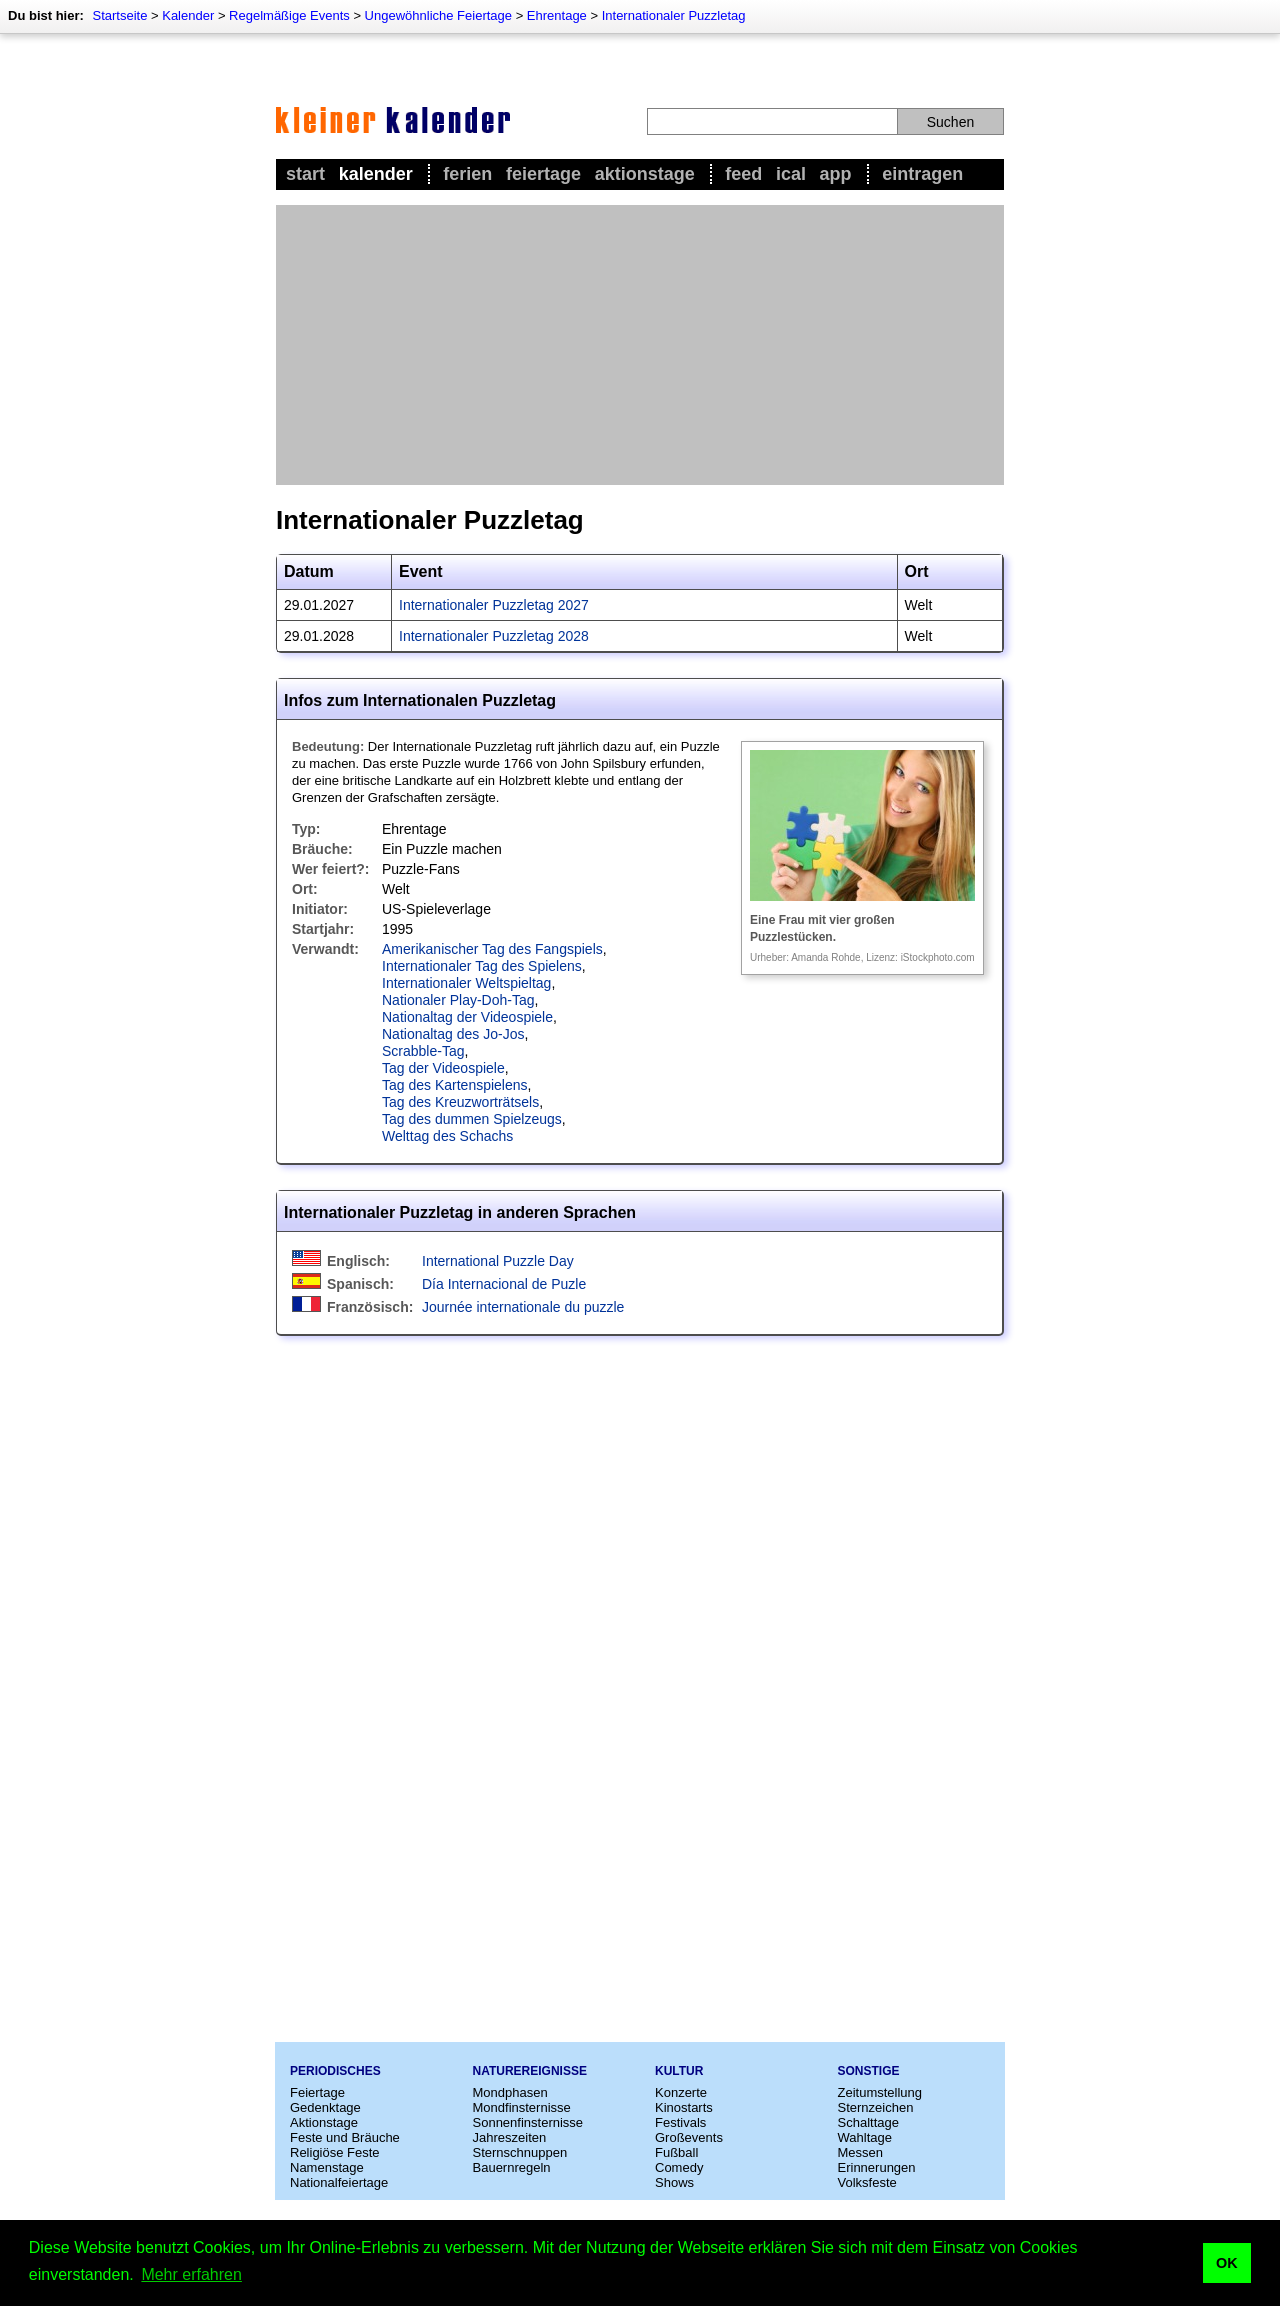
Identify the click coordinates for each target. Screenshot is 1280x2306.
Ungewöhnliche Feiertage (438, 15)
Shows (674, 2182)
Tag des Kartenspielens (455, 1085)
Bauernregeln (512, 2167)
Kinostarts (684, 2107)
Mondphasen (510, 2092)
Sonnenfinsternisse (528, 2122)
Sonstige (869, 2071)
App (836, 174)
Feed (743, 174)
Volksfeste (867, 2182)
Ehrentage (557, 15)
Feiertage (543, 174)
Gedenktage (325, 2107)
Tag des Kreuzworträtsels (460, 1102)
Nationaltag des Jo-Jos (453, 1034)
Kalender (188, 15)
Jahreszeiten (510, 2137)
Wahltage (865, 2137)
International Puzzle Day (498, 1261)
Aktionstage (645, 174)
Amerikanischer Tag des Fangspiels (492, 949)
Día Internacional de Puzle (504, 1284)
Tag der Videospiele (443, 1068)
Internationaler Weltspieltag (466, 983)
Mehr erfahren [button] (191, 2274)
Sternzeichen (876, 2107)
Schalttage (868, 2122)
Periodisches (335, 2071)
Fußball (676, 2152)
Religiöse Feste (335, 2152)
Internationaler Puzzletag (674, 15)
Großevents (689, 2137)
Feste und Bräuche (345, 2137)
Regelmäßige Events (289, 15)
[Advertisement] (640, 345)
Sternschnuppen (520, 2152)
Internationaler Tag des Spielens (482, 966)
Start (305, 174)
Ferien (467, 174)
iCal (791, 174)
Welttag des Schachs (447, 1136)
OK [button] (1227, 2263)
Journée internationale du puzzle (523, 1307)
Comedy (679, 2167)
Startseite (119, 15)
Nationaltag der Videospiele (467, 1017)
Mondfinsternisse (522, 2107)
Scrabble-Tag (423, 1051)
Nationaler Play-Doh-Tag (458, 1000)
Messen (861, 2152)
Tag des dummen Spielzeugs (472, 1119)
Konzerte (681, 2092)
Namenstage (327, 2167)
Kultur (679, 2071)
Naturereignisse (530, 2071)
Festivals (680, 2122)
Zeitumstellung (880, 2092)
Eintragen (922, 174)
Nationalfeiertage (339, 2182)
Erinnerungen (877, 2167)
